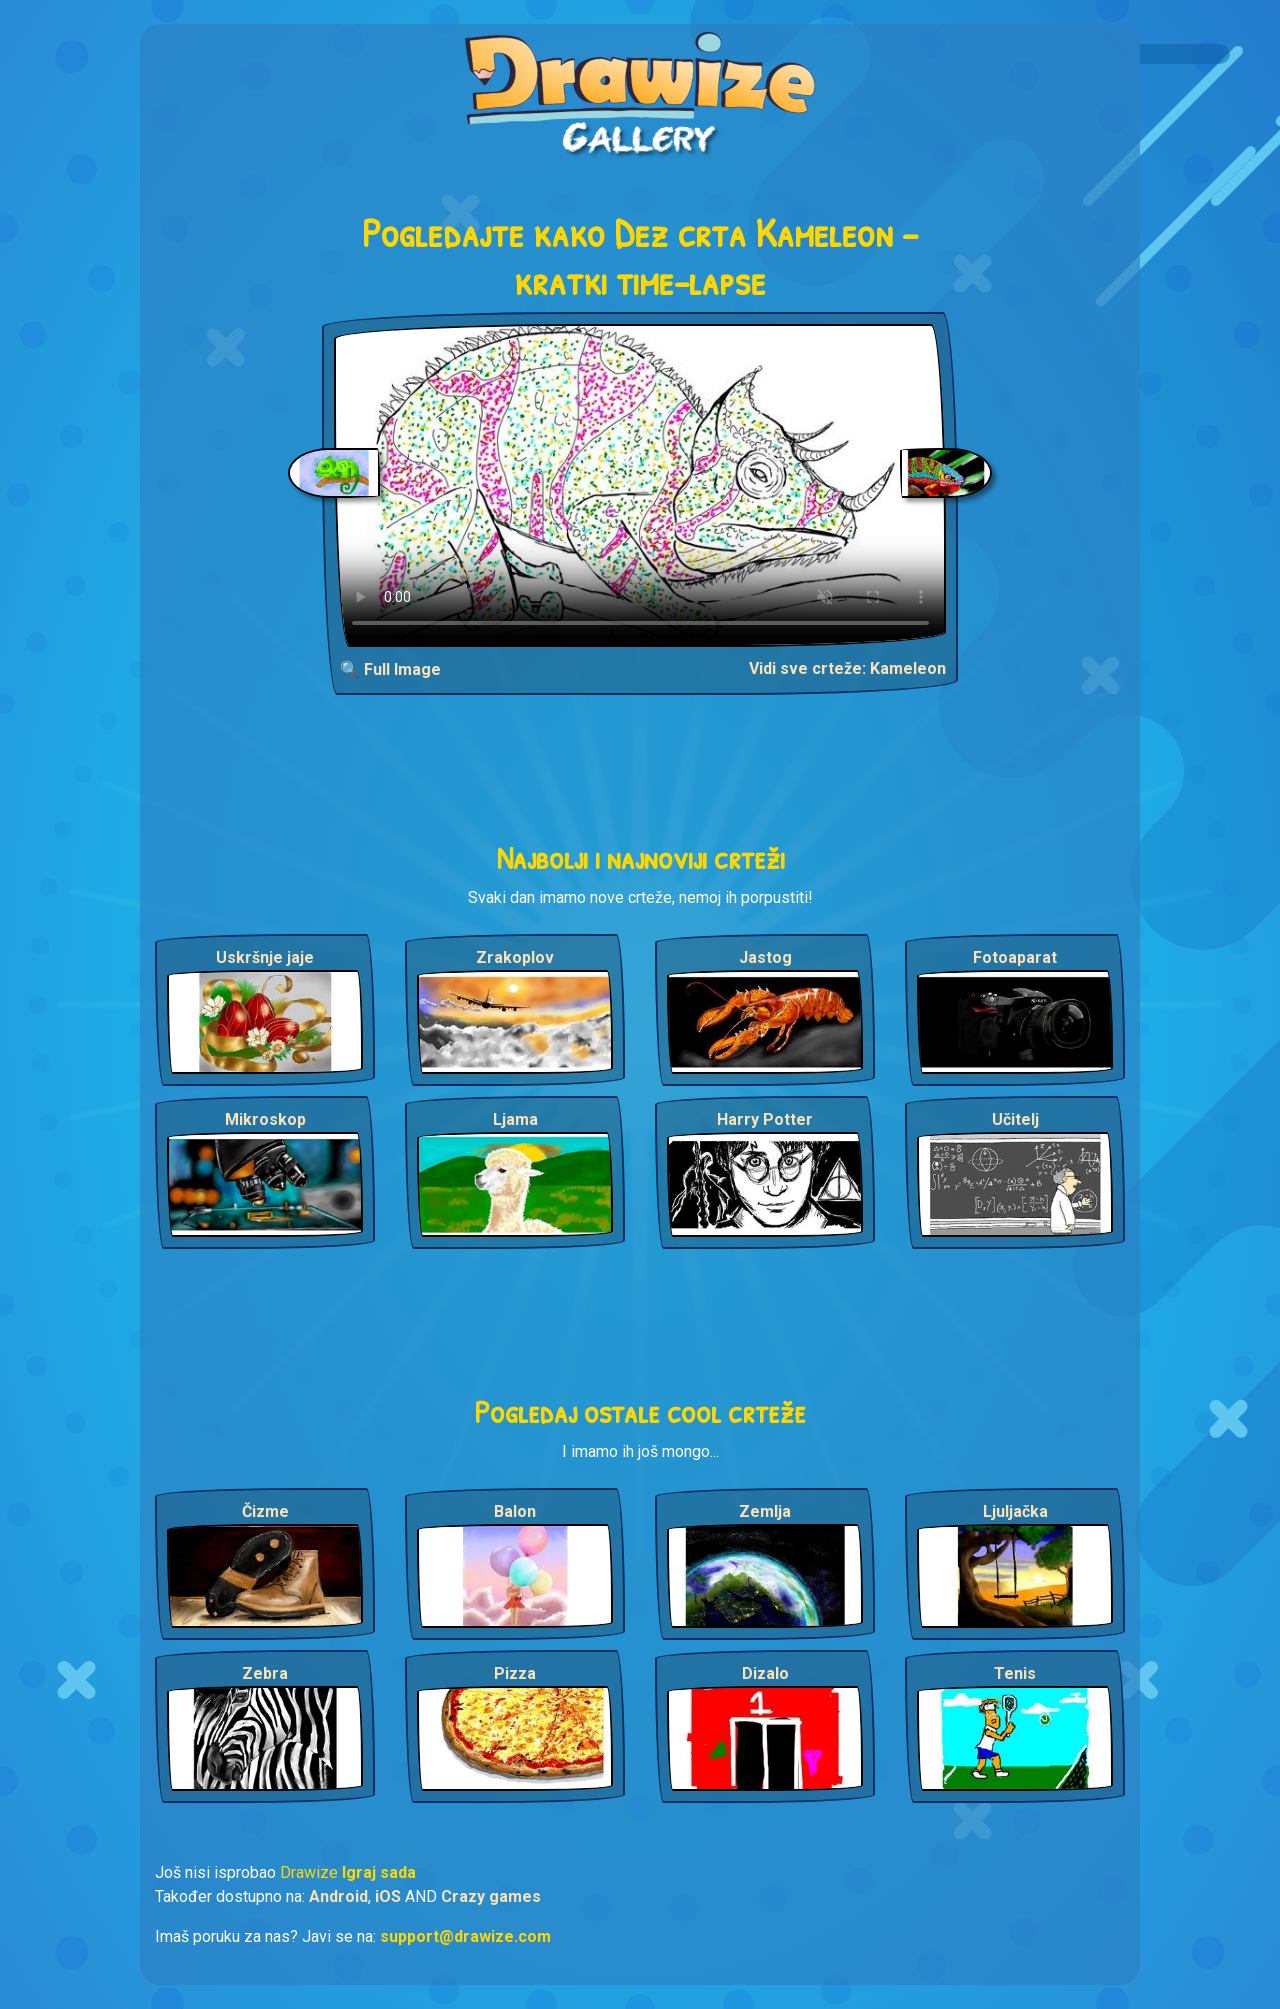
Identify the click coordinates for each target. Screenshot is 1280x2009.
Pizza (515, 1673)
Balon (515, 1511)
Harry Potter (765, 1119)
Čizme (265, 1511)
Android (338, 1896)
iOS (388, 1896)
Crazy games (491, 1896)
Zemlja (765, 1511)
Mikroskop (265, 1119)
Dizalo (765, 1673)
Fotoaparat (1015, 957)
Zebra (265, 1673)
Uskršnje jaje (265, 957)
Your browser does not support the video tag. (640, 485)
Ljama (515, 1119)
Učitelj (1015, 1119)
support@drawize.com (465, 1936)
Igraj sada (379, 1872)
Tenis (1015, 1673)
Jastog (765, 957)
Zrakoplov (515, 957)
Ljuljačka (1015, 1511)
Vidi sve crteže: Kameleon (847, 668)
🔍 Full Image (390, 669)
